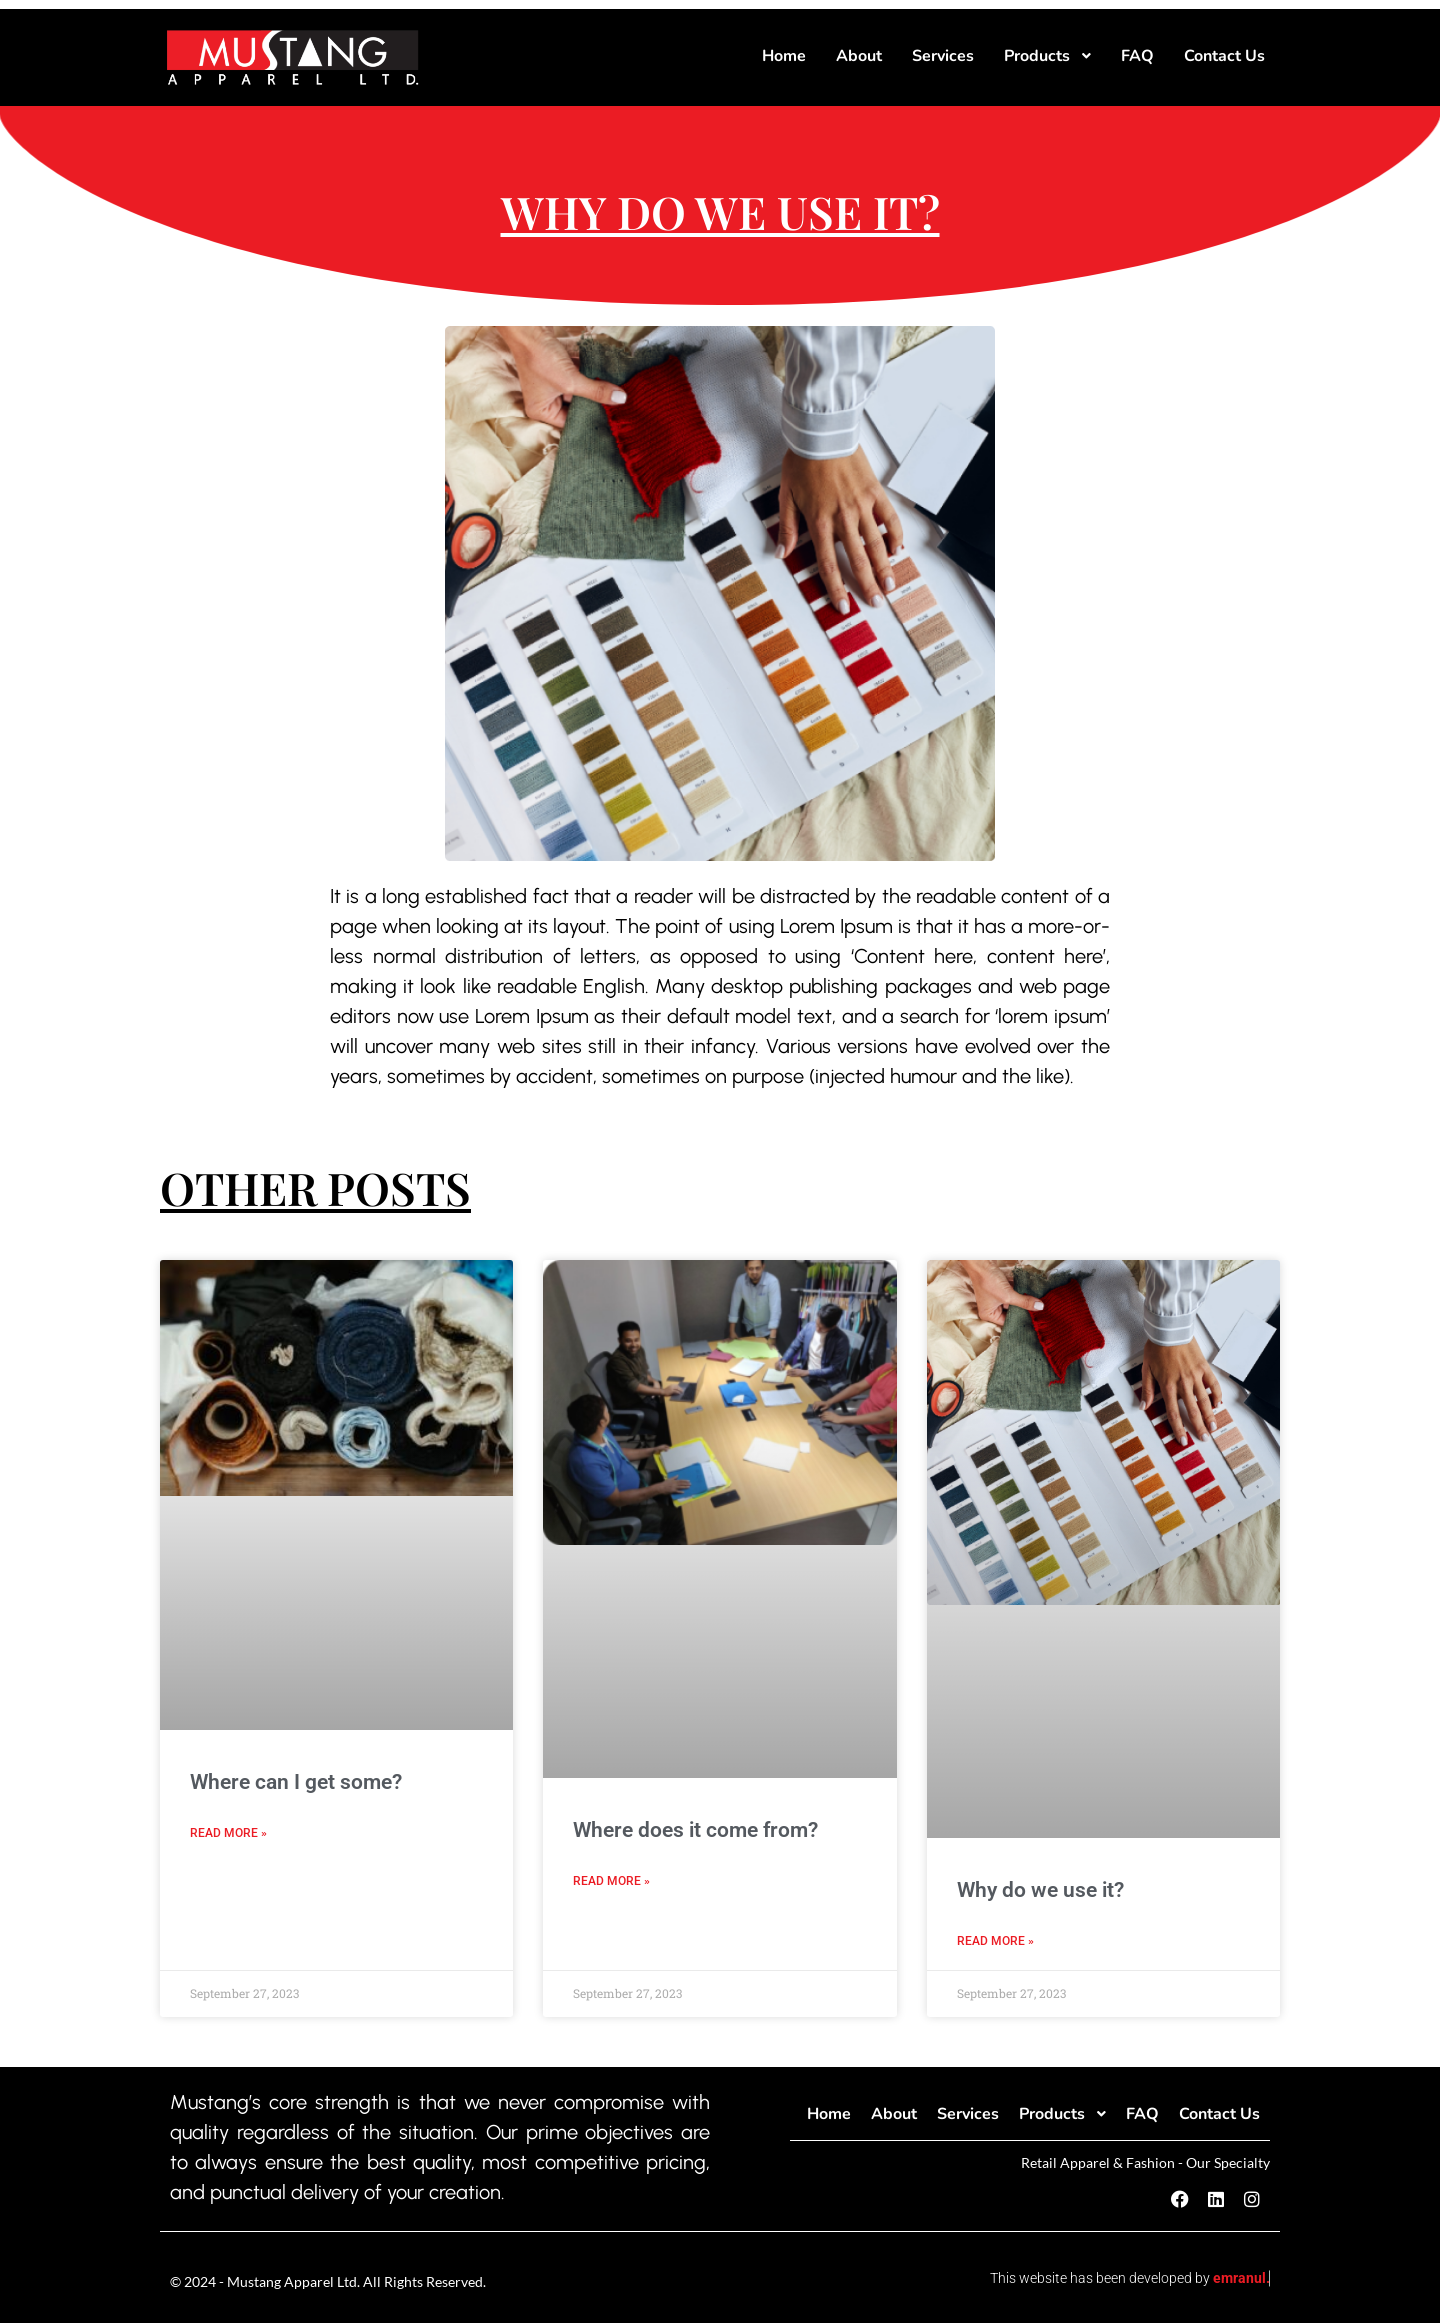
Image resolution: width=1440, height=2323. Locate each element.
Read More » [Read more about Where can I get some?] (228, 1833)
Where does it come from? (695, 1830)
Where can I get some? (296, 1782)
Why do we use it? (1040, 1890)
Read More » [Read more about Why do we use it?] (995, 1941)
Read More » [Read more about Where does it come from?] (611, 1881)
